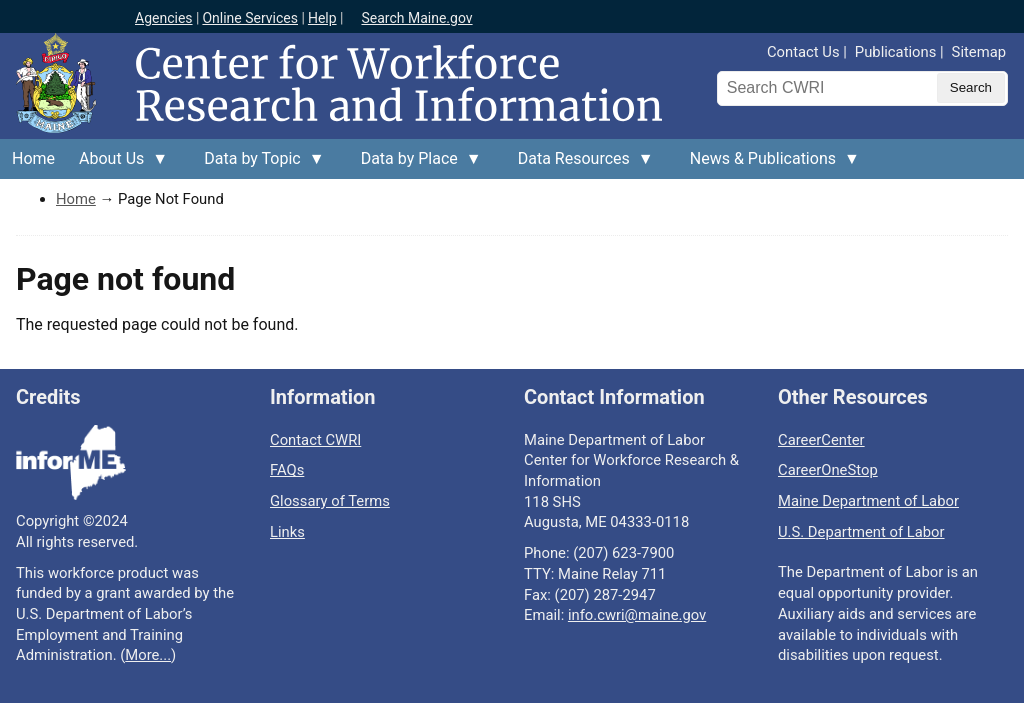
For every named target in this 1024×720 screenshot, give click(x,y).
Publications (895, 52)
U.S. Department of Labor (861, 532)
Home (33, 158)
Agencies (164, 18)
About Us (117, 164)
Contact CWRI (315, 440)
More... (148, 655)
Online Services (250, 18)
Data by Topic (258, 164)
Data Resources (580, 164)
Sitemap (979, 52)
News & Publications (769, 164)
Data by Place (415, 164)
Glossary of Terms (330, 501)
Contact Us (803, 52)
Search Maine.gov (416, 18)
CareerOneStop (828, 470)
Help (322, 18)
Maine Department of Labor (868, 501)
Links (287, 532)
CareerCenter (821, 440)
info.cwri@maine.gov (637, 615)
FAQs (287, 470)
